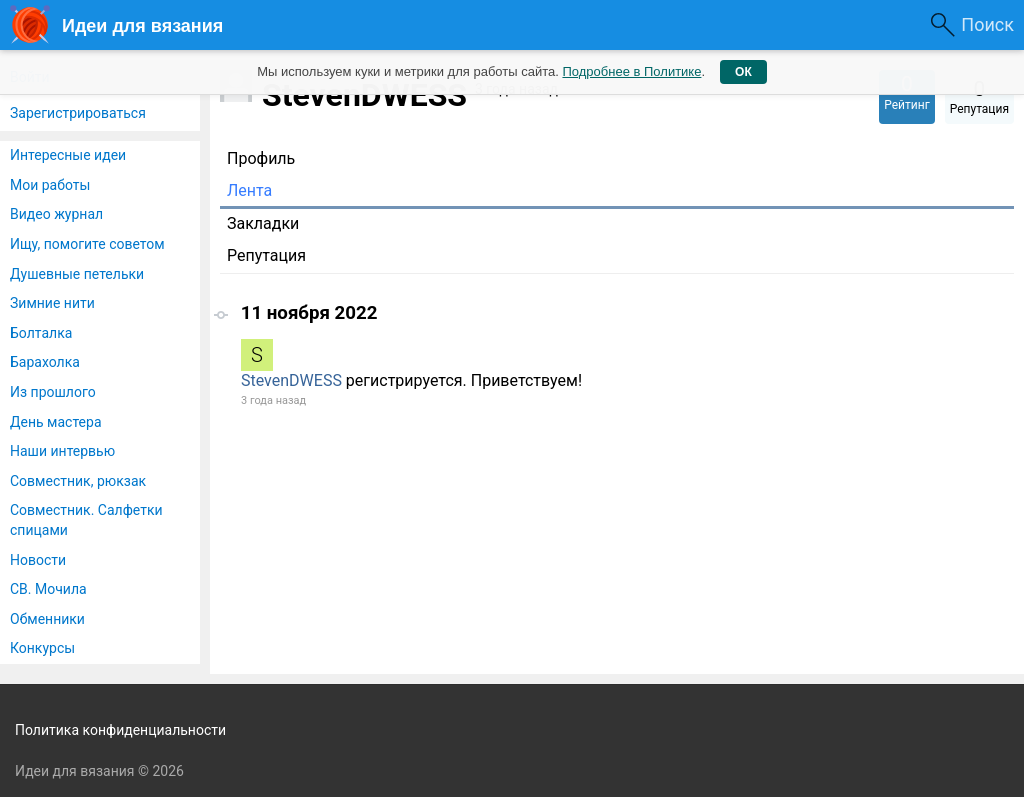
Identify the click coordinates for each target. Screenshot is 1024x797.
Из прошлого (53, 392)
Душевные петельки (77, 274)
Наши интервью (62, 451)
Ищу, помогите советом (87, 244)
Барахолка (45, 362)
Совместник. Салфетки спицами (86, 520)
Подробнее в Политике (631, 71)
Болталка (41, 333)
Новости (38, 560)
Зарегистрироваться (78, 113)
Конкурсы (42, 648)
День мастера (56, 422)
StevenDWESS (291, 380)
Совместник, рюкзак (78, 481)
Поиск (987, 24)
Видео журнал (56, 214)
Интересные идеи (68, 155)
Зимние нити (52, 303)
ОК (743, 72)
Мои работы (50, 185)
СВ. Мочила (48, 589)
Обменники (47, 619)
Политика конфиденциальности (120, 730)
